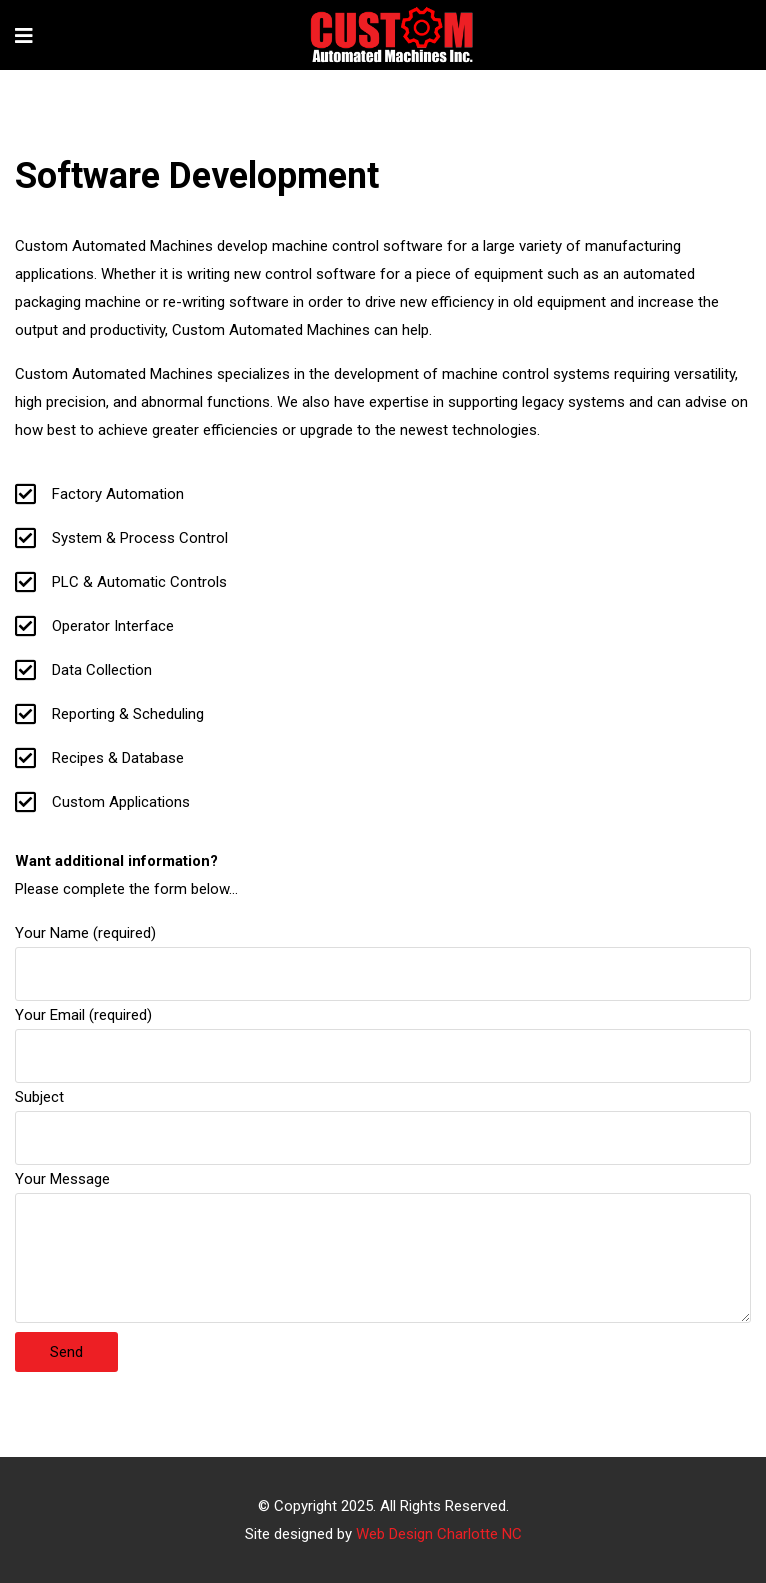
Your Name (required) (383, 953)
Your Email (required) (383, 1035)
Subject (383, 1117)
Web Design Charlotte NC (439, 1534)
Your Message (383, 1248)
